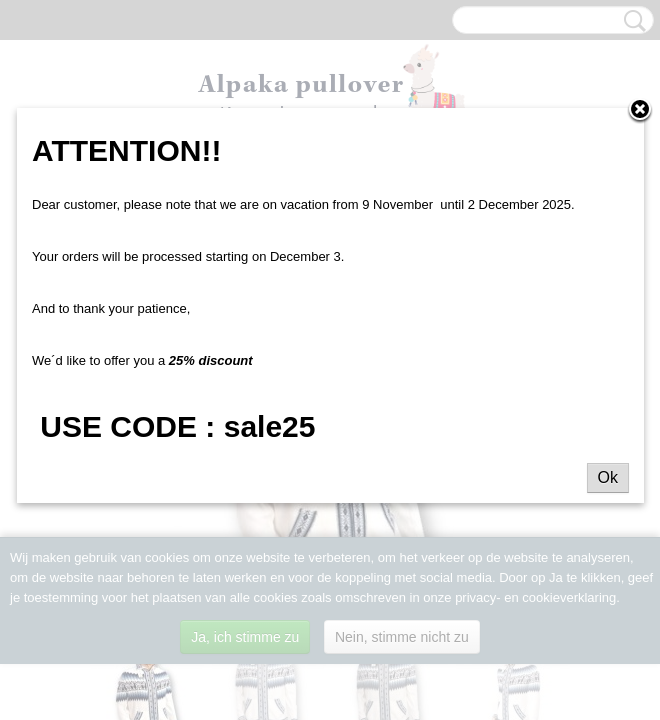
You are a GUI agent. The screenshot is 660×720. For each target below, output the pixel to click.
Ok (608, 477)
